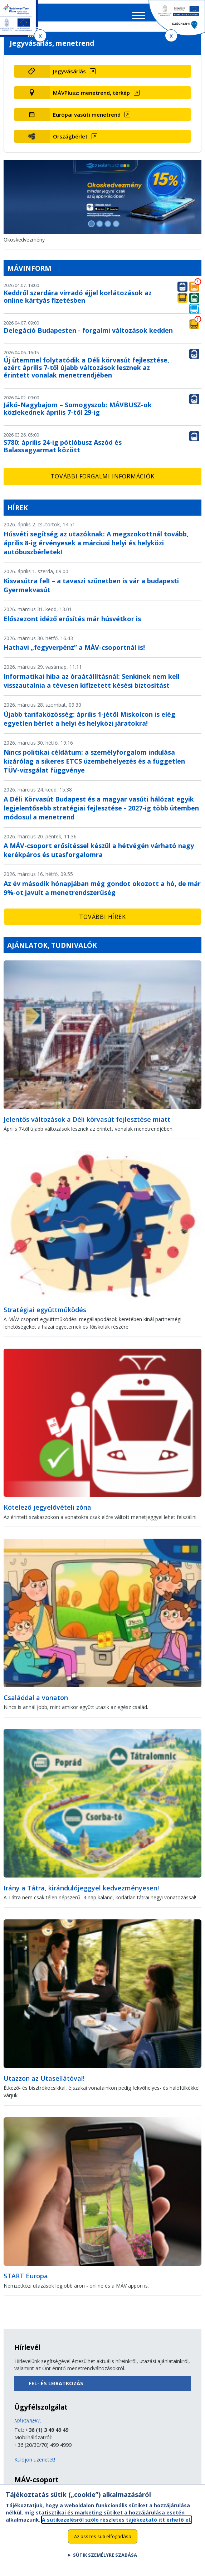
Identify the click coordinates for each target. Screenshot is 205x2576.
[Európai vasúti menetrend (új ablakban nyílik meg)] (120, 119)
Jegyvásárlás (69, 75)
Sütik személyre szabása (105, 2555)
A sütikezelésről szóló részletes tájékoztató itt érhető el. (116, 2519)
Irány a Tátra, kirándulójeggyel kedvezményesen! (81, 1893)
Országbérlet (70, 141)
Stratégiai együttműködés (45, 1314)
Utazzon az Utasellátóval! (44, 2083)
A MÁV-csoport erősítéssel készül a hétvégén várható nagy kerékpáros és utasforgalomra (99, 855)
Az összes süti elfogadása (102, 2536)
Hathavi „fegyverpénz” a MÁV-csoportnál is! (74, 652)
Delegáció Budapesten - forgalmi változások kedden (88, 335)
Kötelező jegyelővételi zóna (47, 1512)
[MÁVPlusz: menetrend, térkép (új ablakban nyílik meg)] (120, 97)
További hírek (102, 922)
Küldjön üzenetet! (34, 2464)
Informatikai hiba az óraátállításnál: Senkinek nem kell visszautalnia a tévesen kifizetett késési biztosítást (92, 686)
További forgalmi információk (102, 481)
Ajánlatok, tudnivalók (52, 950)
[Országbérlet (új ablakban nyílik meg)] (120, 141)
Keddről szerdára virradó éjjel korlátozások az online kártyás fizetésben (78, 301)
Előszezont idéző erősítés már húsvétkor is (72, 623)
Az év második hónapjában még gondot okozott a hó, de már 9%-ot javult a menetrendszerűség (102, 893)
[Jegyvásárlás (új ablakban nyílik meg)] (120, 76)
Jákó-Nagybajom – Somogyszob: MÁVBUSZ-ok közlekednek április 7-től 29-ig (78, 413)
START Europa (26, 2280)
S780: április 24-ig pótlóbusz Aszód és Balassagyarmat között (63, 451)
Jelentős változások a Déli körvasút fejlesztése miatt (87, 1124)
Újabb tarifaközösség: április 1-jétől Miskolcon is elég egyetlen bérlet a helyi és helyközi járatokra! (89, 723)
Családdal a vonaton (36, 1702)
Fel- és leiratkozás (56, 2388)
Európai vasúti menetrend (87, 119)
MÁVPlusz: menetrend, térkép (91, 97)
